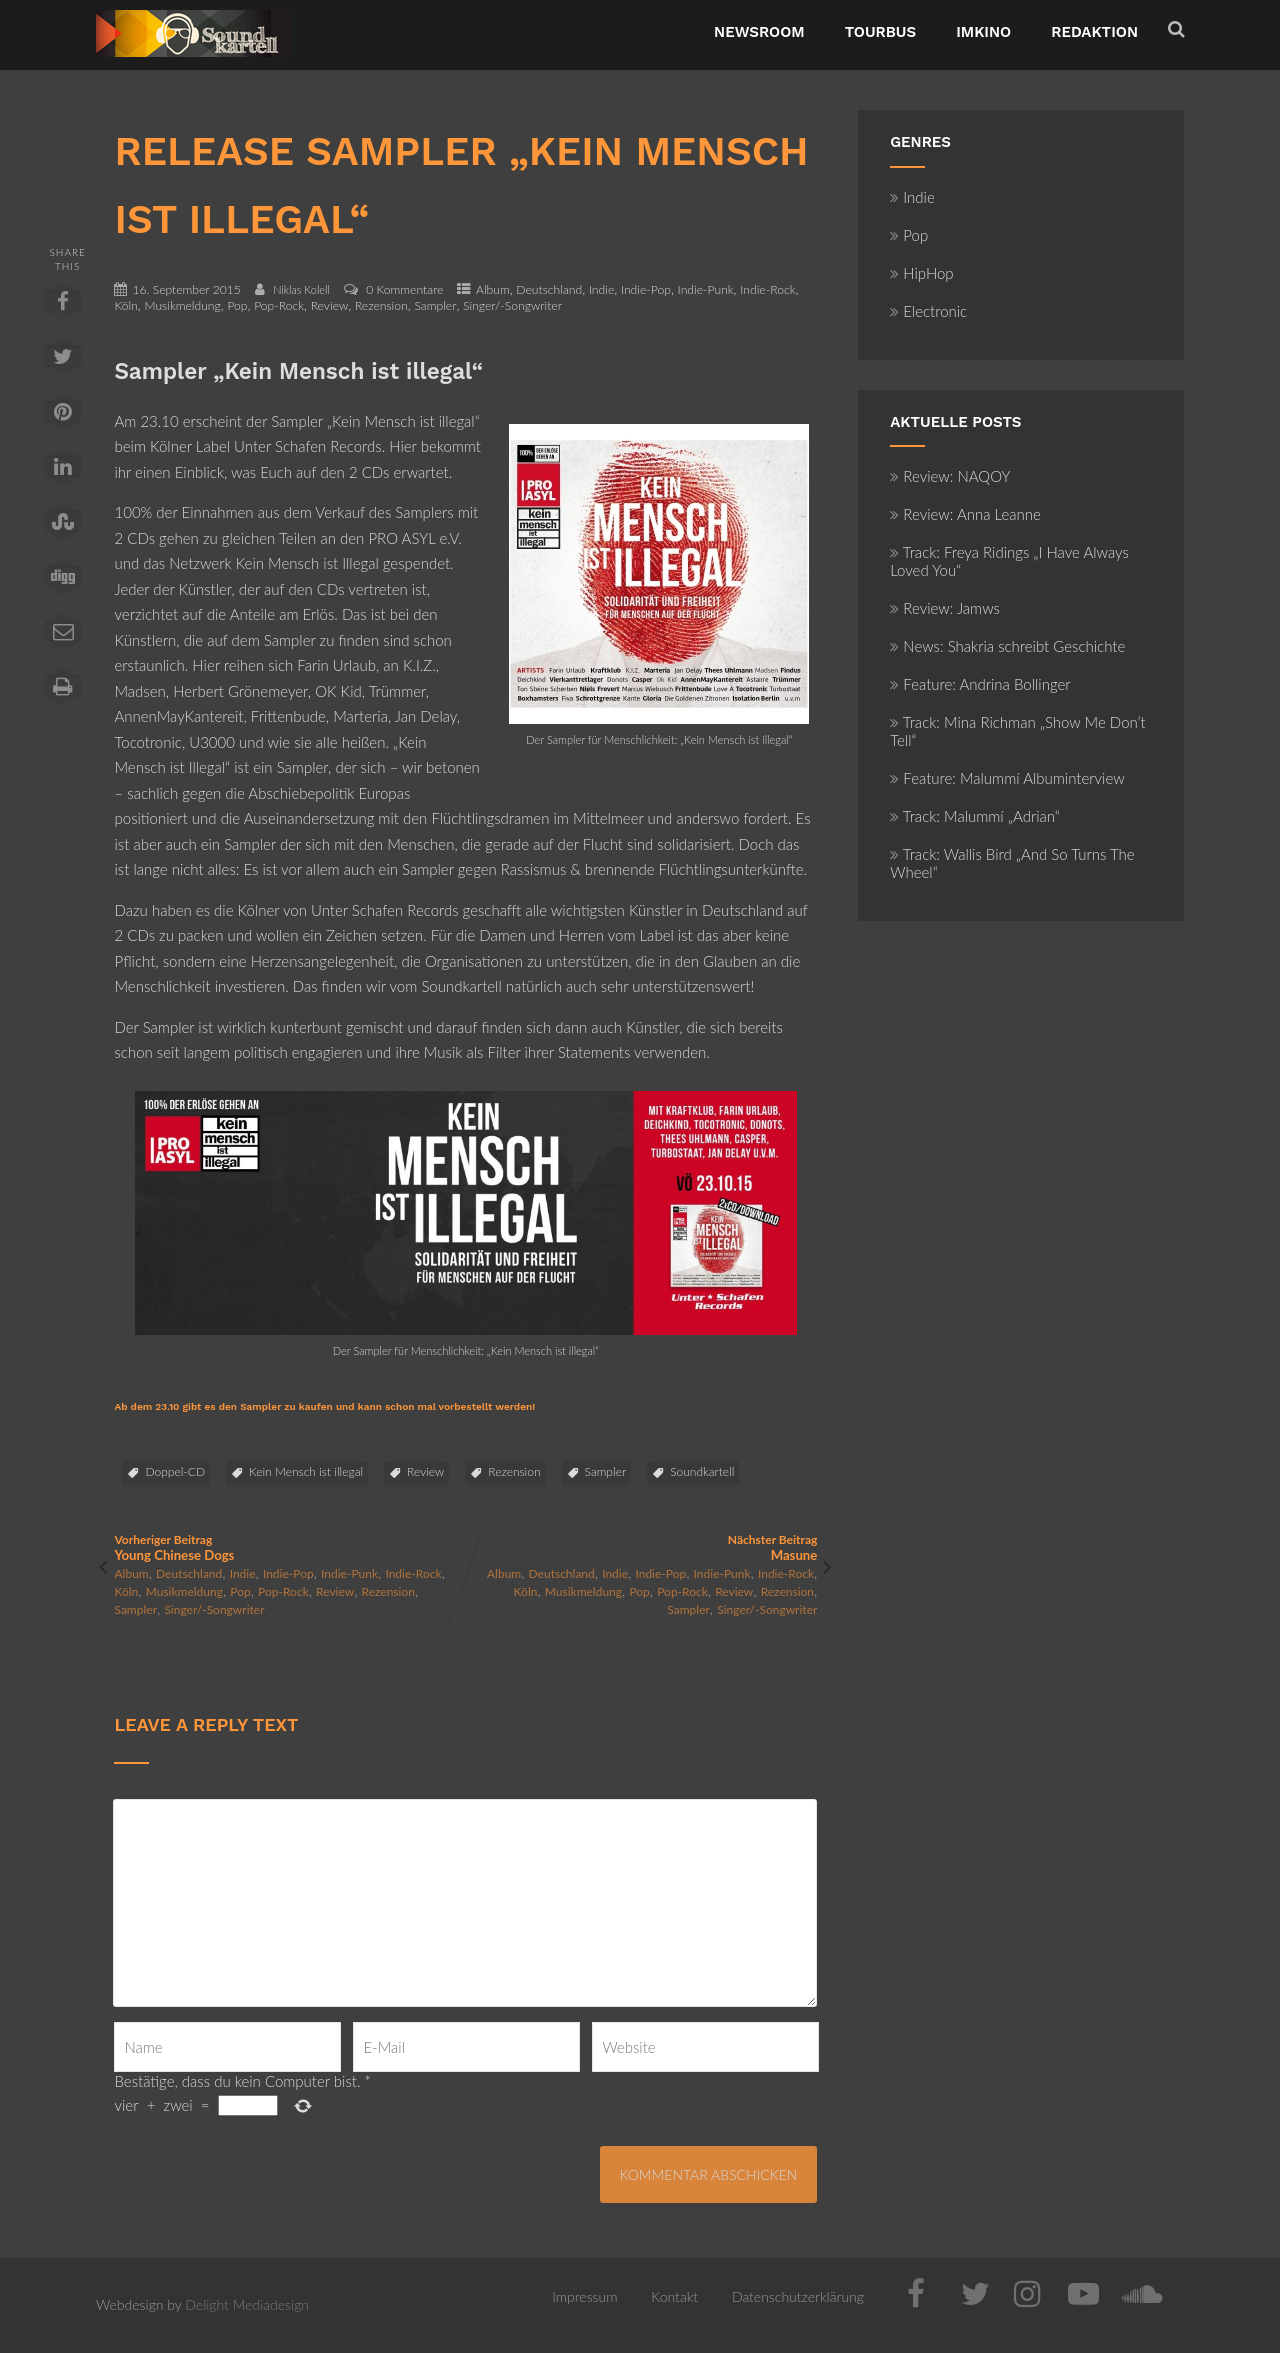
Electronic (928, 311)
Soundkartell (702, 1471)
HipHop (921, 273)
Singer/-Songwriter (512, 305)
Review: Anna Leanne (965, 514)
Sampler (435, 305)
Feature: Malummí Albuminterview (1007, 778)
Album (493, 289)
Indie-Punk (706, 289)
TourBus (881, 32)
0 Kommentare (404, 289)
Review (330, 305)
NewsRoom (759, 32)
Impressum (584, 2296)
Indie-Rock (767, 289)
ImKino (983, 32)
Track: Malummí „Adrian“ (975, 816)
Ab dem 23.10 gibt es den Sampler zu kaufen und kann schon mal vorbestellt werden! (324, 1406)
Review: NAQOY (950, 476)
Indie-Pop (646, 289)
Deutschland (549, 289)
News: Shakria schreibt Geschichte (1007, 646)
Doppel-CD (175, 1471)
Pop (237, 305)
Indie (601, 289)
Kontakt (674, 2296)
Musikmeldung (182, 305)
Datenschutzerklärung (798, 2296)
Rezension (381, 305)
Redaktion (1094, 32)
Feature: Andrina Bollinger (980, 684)
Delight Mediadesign (247, 2304)
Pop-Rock (279, 305)
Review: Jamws (945, 608)
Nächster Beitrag (641, 1547)
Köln (125, 305)
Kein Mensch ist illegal (306, 1471)
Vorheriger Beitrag (289, 1547)
